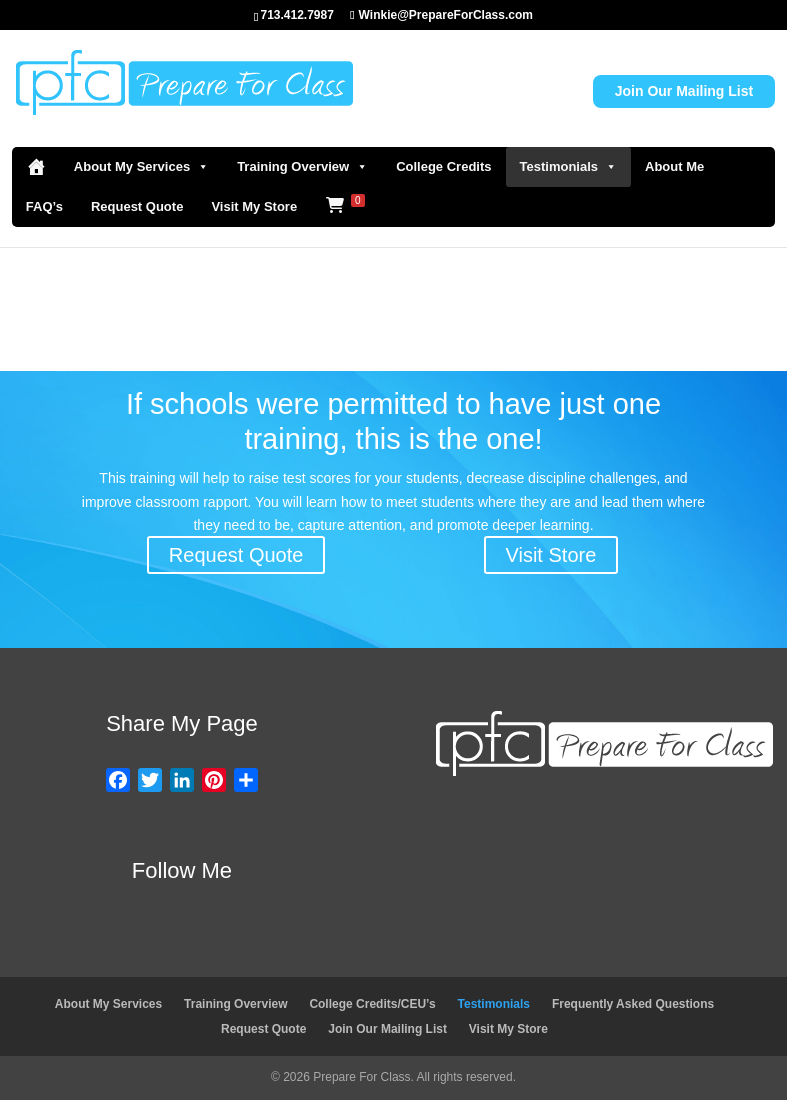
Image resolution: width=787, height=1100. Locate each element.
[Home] (36, 167)
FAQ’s (44, 206)
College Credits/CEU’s (372, 1004)
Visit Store (551, 555)
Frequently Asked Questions (633, 1004)
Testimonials (569, 167)
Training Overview (302, 167)
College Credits (443, 166)
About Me (674, 166)
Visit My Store (254, 206)
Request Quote (137, 206)
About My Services (141, 167)
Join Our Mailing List (684, 91)
